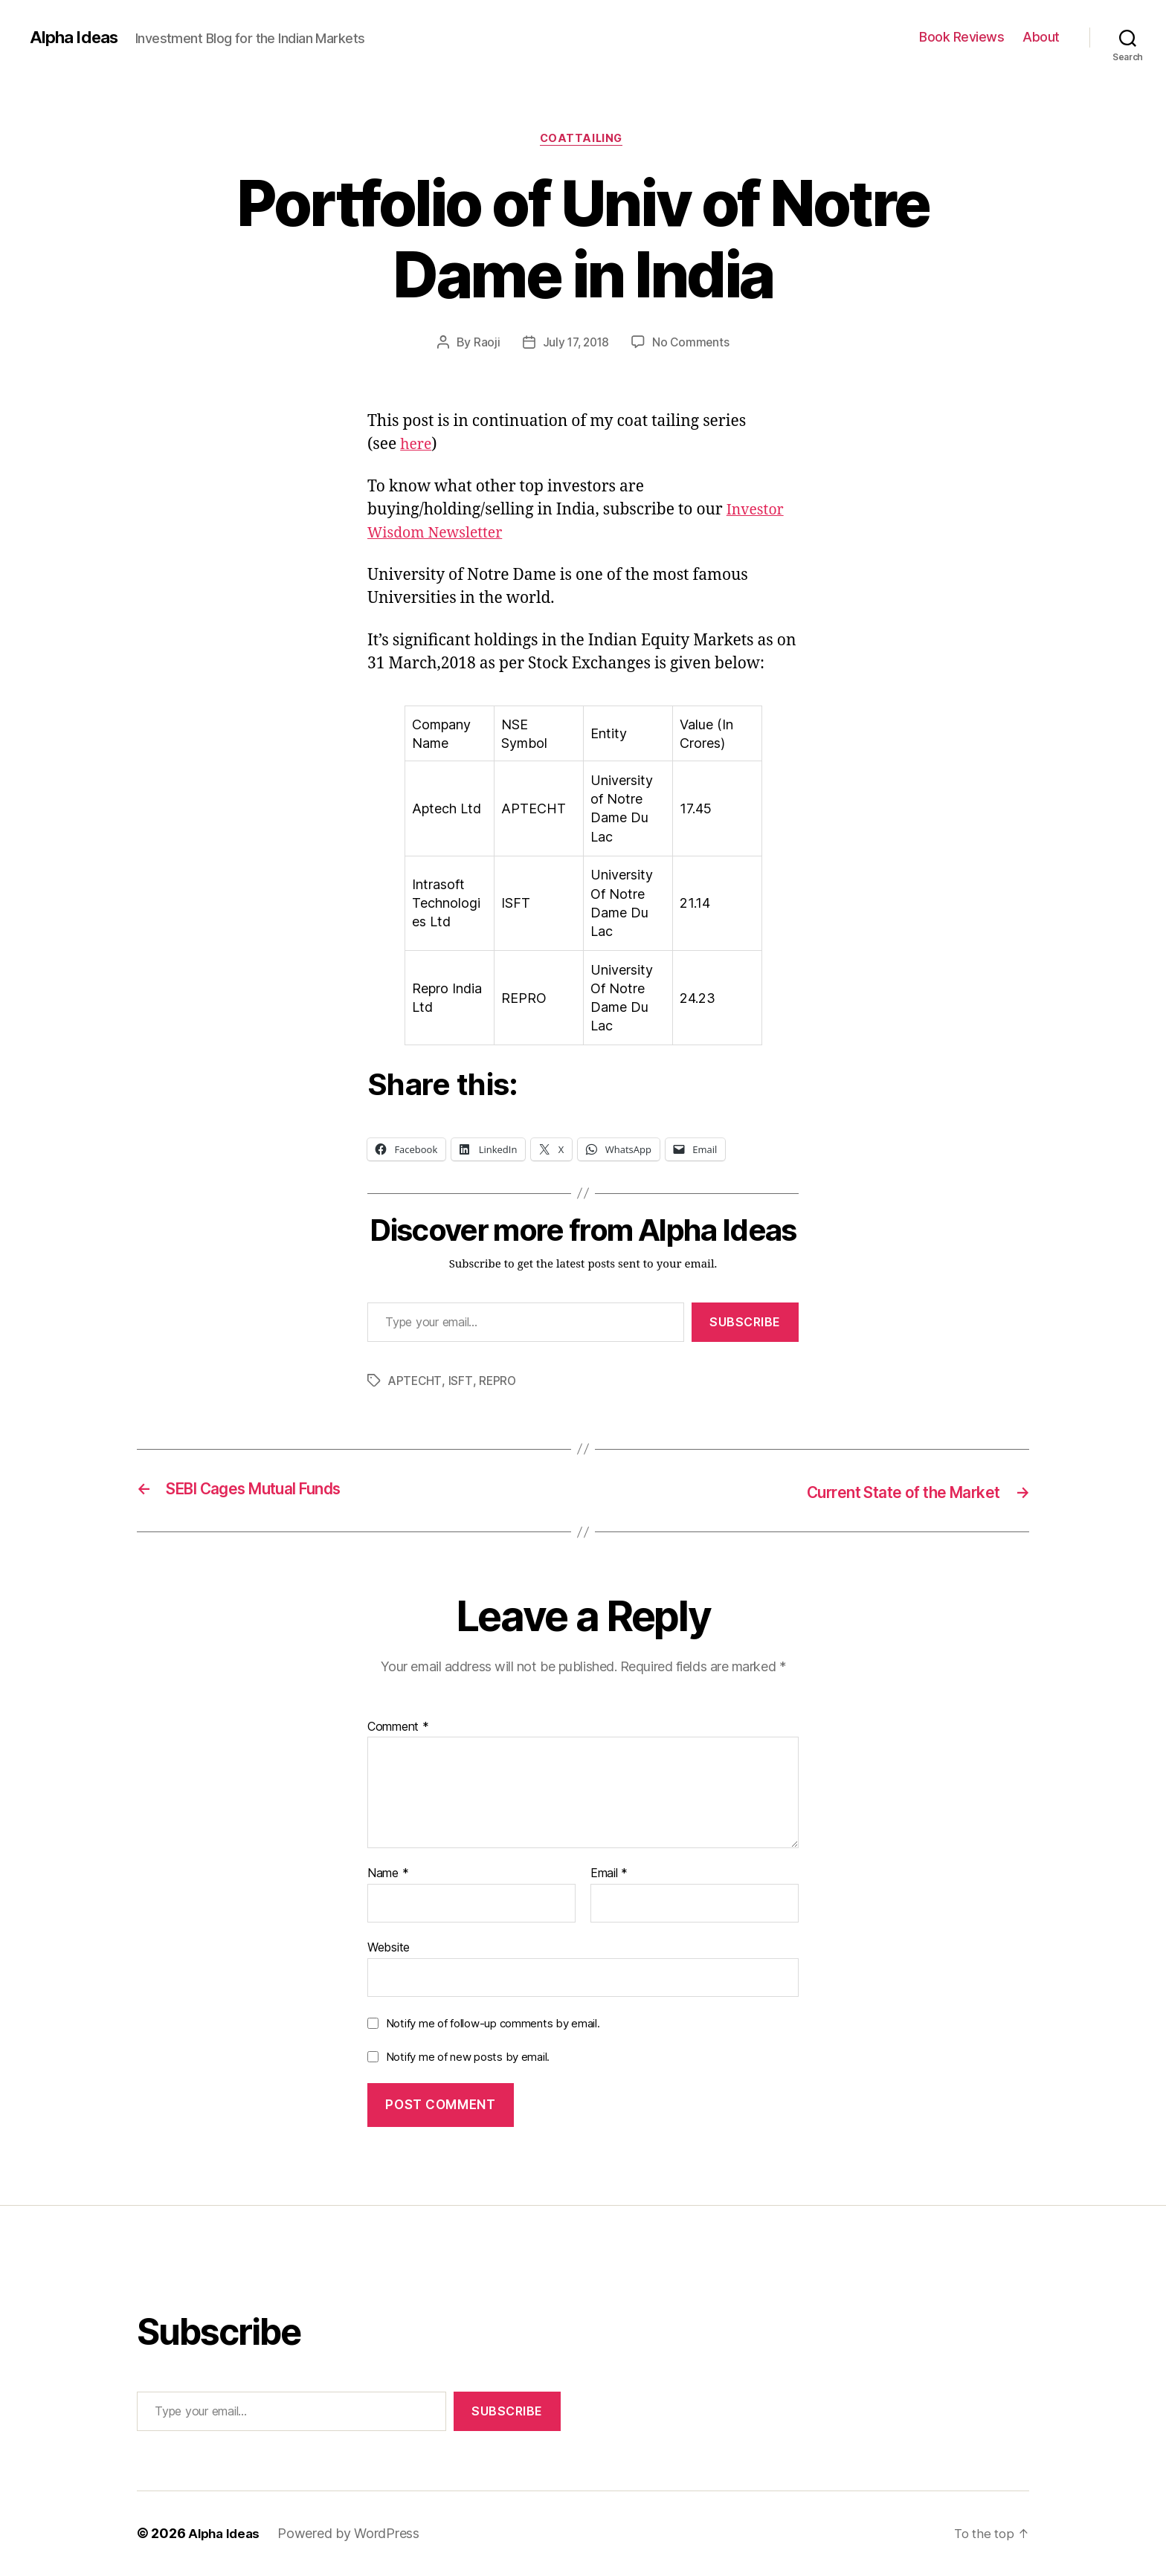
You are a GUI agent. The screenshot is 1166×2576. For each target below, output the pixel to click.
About (1041, 37)
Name (387, 1875)
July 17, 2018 (575, 344)
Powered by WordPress (353, 2534)
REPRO (499, 1382)
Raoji (484, 344)
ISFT (462, 1382)
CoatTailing (583, 140)
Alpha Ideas (76, 37)
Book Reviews (961, 37)
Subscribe (745, 1324)
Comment (398, 1727)
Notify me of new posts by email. (468, 2058)
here (417, 446)
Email (609, 1875)
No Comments (693, 344)
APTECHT (415, 1382)
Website (388, 1948)
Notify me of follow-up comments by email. (493, 2024)
